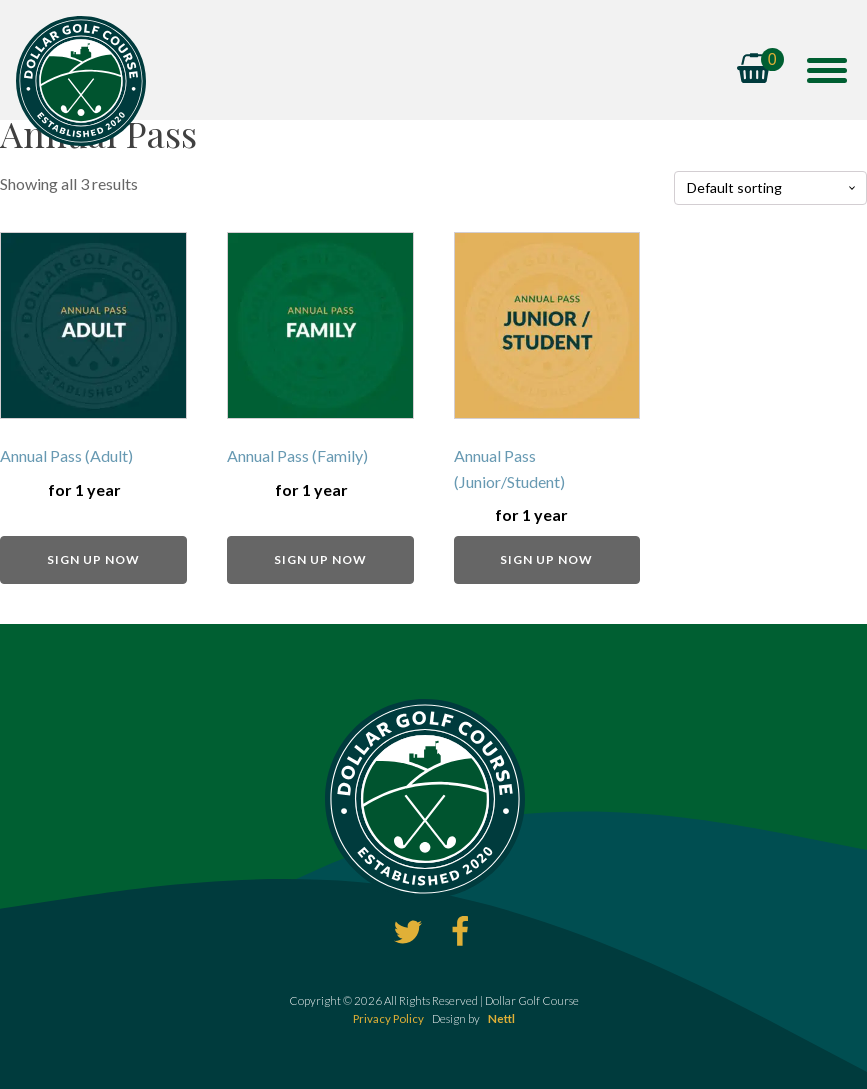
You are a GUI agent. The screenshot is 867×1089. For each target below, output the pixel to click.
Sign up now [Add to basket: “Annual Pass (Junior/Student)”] (546, 559)
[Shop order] (770, 188)
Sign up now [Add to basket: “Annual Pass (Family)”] (320, 559)
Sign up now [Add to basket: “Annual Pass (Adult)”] (93, 559)
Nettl (501, 1018)
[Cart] (760, 70)
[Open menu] (827, 70)
